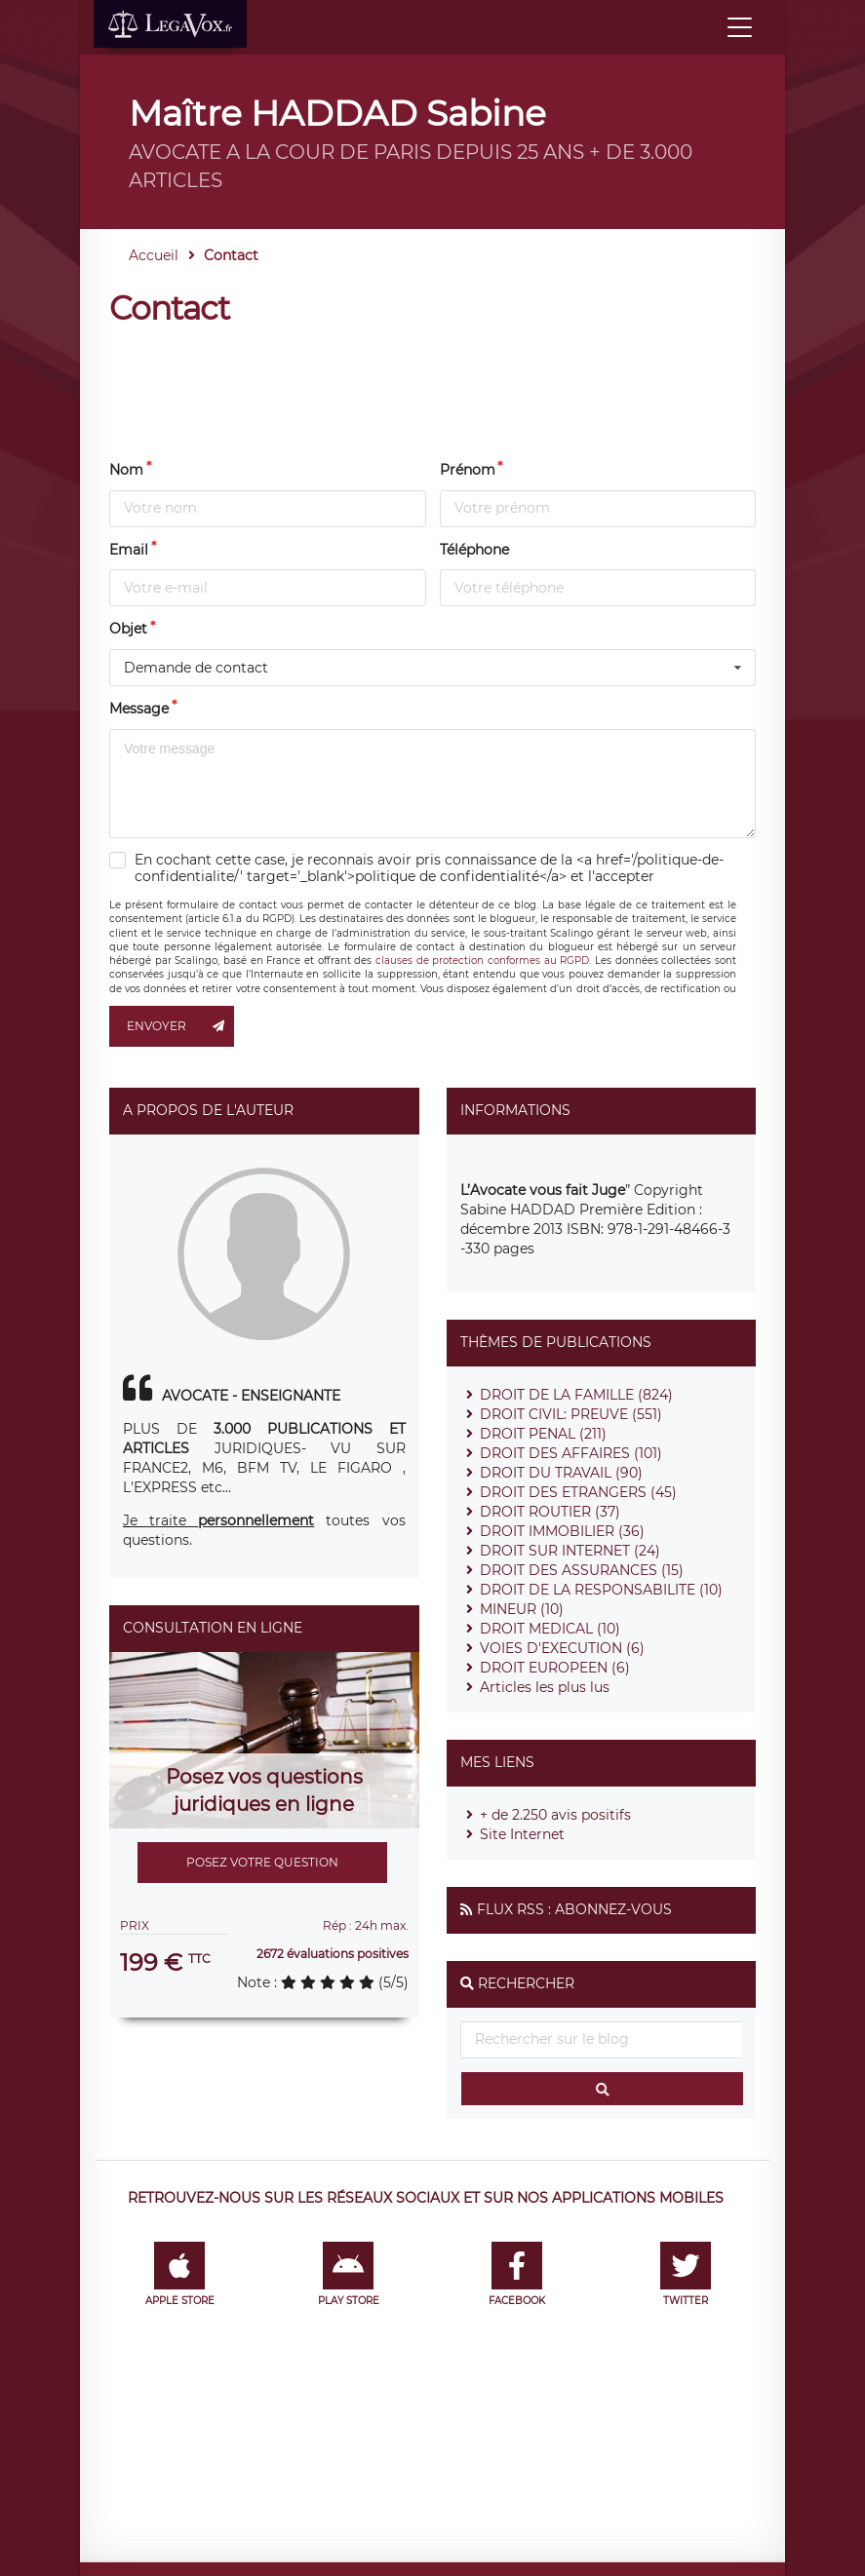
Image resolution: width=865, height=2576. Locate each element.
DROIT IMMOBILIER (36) (562, 1531)
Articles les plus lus (544, 1687)
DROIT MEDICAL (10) (550, 1628)
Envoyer (180, 1026)
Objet (128, 628)
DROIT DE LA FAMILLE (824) (576, 1394)
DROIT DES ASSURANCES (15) (582, 1570)
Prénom (467, 470)
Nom (126, 470)
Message (139, 708)
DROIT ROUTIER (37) (550, 1511)
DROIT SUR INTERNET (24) (570, 1550)
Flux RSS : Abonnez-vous (574, 1909)
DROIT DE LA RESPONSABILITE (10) (601, 1589)
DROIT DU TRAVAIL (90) (561, 1472)
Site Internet (522, 1834)
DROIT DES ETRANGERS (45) (578, 1492)
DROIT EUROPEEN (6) (555, 1667)
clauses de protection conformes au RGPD (482, 960)
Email (128, 549)
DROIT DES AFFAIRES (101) (571, 1453)
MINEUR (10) (522, 1609)
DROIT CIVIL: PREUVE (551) (571, 1414)
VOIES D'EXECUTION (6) (562, 1648)
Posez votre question (262, 1862)
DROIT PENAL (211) (543, 1433)
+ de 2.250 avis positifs (555, 1815)
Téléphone (474, 549)
